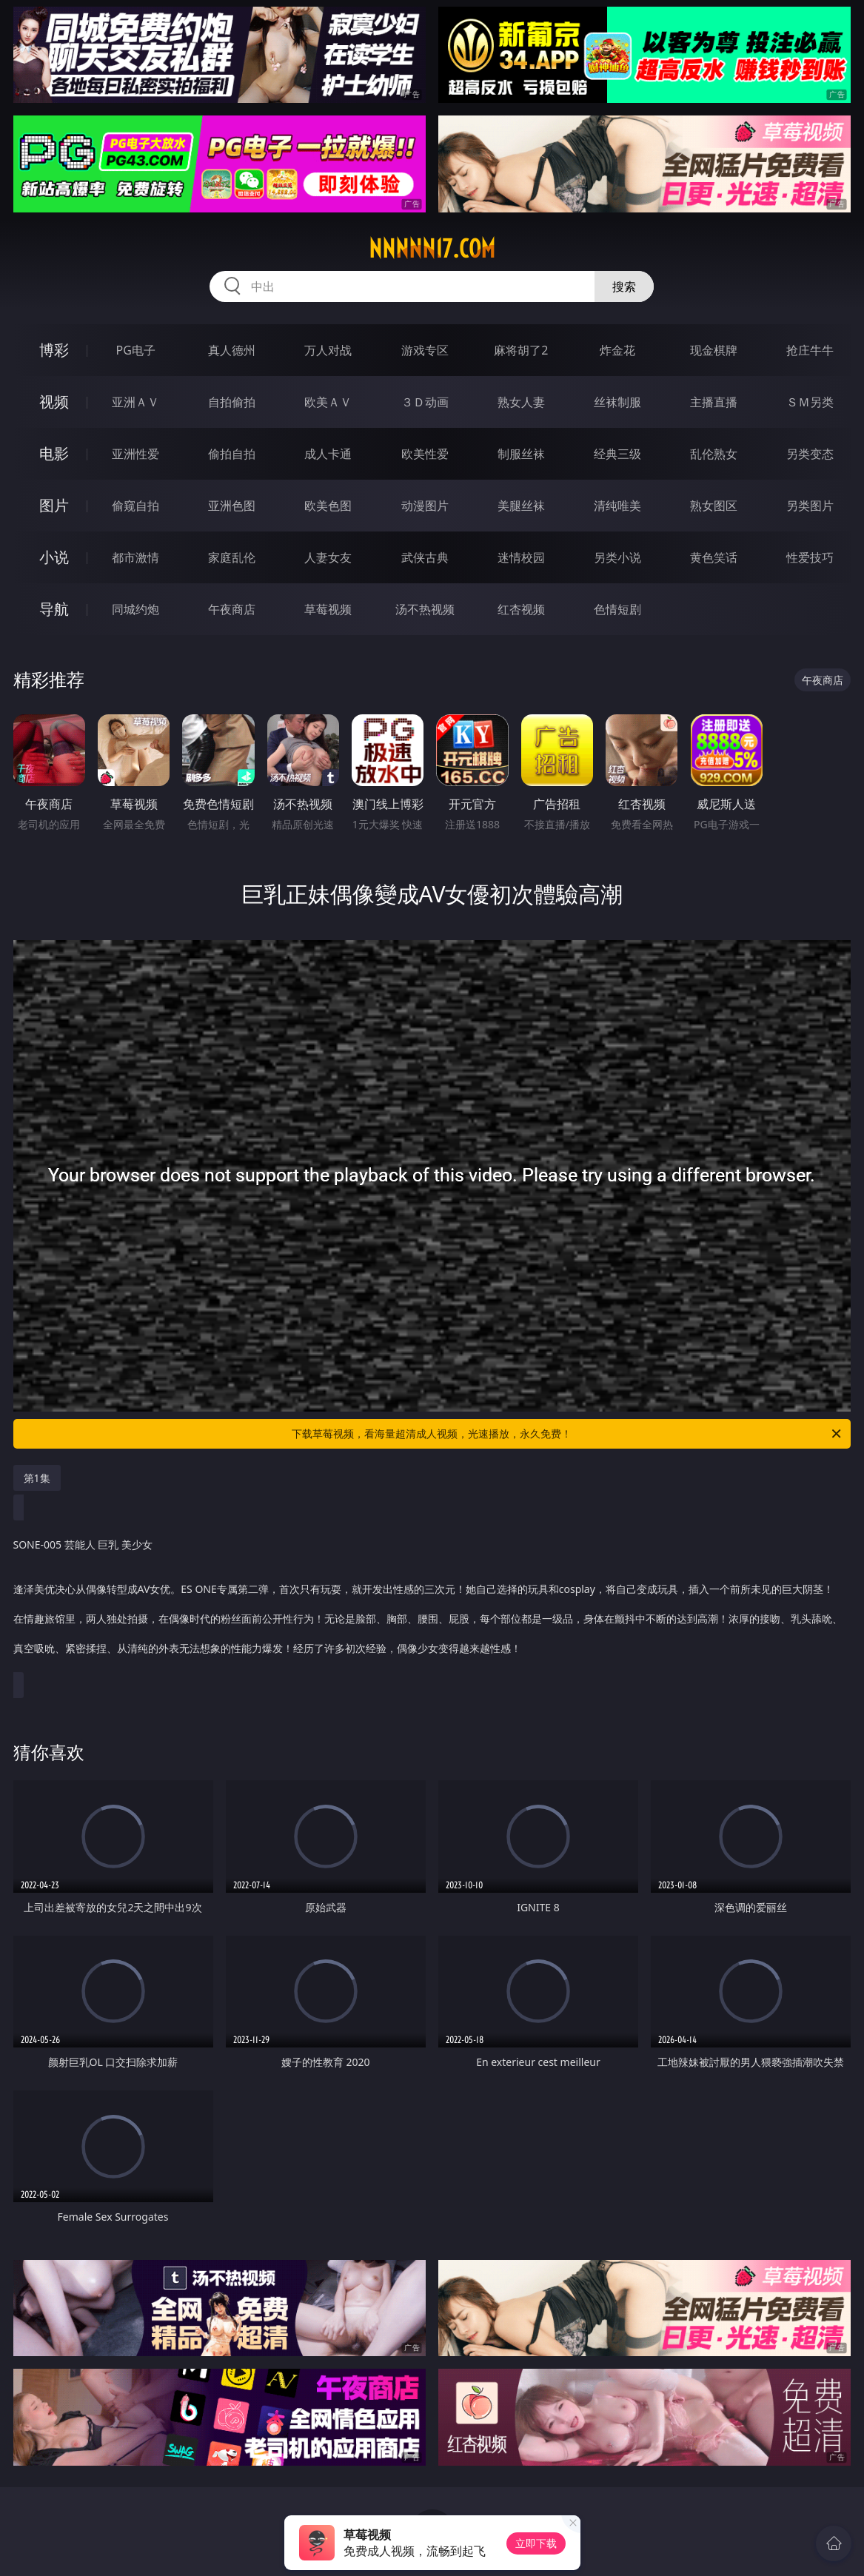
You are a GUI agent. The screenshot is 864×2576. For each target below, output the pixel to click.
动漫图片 (425, 505)
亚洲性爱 (135, 454)
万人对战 (328, 350)
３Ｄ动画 (425, 402)
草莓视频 (328, 609)
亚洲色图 (231, 505)
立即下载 (536, 2543)
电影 (54, 453)
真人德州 (231, 350)
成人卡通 (328, 454)
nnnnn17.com (432, 249)
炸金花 (617, 350)
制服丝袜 (521, 454)
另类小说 (617, 557)
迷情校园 (521, 557)
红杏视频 (521, 609)
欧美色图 (328, 505)
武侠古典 (425, 557)
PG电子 (135, 350)
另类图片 (810, 505)
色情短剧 (617, 609)
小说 (54, 557)
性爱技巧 (810, 557)
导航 (54, 609)
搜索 (624, 286)
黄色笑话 (713, 557)
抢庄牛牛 (810, 350)
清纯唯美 (617, 505)
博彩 (54, 350)
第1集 (37, 1478)
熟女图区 (713, 505)
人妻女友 (328, 557)
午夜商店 (231, 609)
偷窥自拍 (135, 505)
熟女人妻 (521, 402)
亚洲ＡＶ (135, 402)
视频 (54, 402)
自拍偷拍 (231, 402)
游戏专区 (425, 350)
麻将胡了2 (521, 350)
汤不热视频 (425, 609)
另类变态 (810, 454)
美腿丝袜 (521, 505)
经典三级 (617, 454)
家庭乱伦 (231, 557)
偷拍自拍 (231, 454)
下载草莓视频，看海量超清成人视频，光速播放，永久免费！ (567, 1434)
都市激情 (135, 557)
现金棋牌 (713, 350)
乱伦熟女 (713, 454)
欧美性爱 (425, 454)
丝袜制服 (617, 402)
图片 (54, 505)
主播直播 (713, 402)
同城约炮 (135, 609)
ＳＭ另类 (810, 402)
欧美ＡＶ (328, 402)
